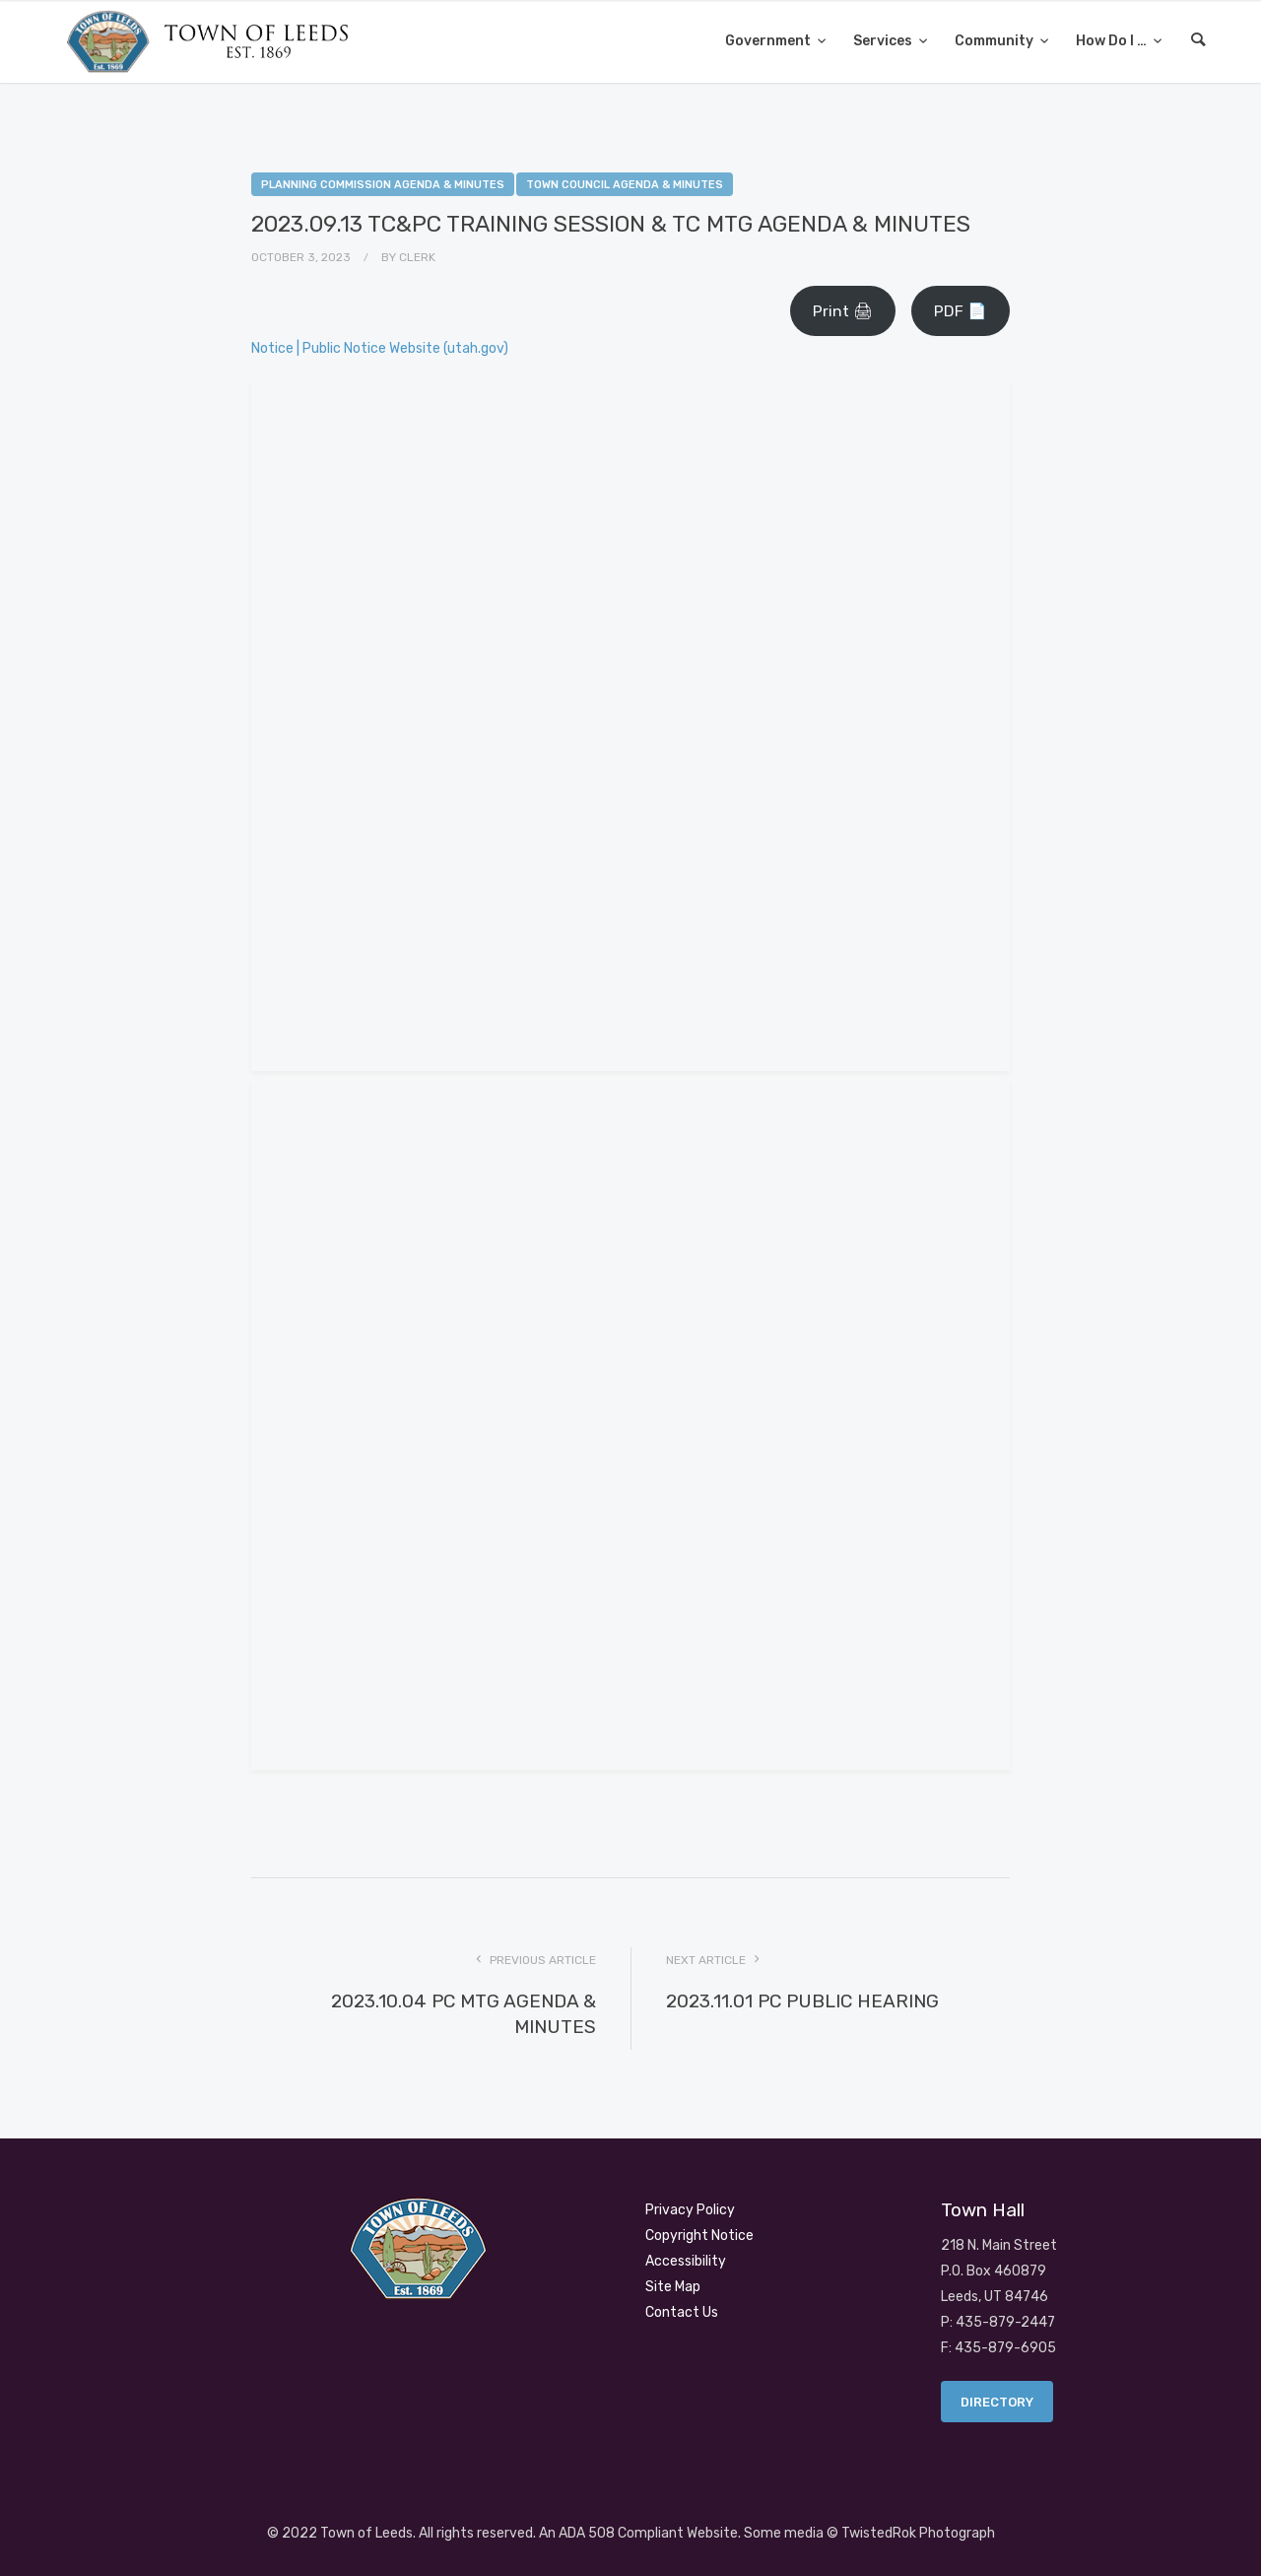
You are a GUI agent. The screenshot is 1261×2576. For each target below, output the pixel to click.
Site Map (672, 2286)
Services (884, 41)
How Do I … (1113, 41)
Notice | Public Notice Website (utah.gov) (379, 348)
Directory (997, 2402)
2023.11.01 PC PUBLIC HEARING (802, 2001)
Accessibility (685, 2261)
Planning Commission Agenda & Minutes (382, 184)
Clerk (417, 257)
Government (769, 41)
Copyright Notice (699, 2235)
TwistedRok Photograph (918, 2533)
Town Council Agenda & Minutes (624, 184)
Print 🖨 (843, 311)
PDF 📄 (960, 311)
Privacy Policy (690, 2210)
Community (995, 41)
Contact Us (681, 2312)
